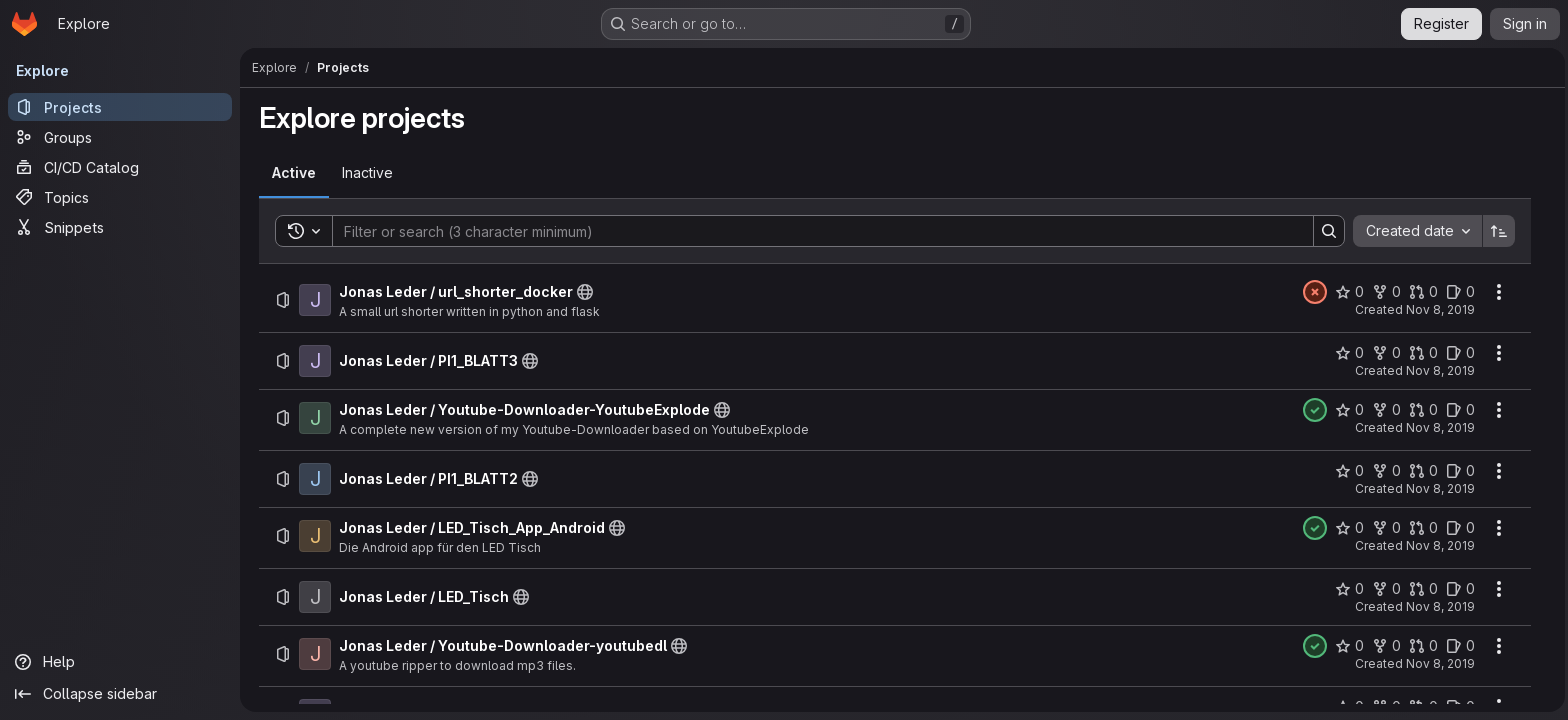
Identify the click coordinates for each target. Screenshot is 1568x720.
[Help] (120, 662)
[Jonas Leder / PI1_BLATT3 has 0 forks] (1384, 353)
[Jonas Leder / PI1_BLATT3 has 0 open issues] (1458, 353)
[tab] (292, 173)
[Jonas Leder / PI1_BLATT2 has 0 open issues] (1458, 471)
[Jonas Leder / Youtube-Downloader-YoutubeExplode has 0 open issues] (1458, 410)
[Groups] (120, 137)
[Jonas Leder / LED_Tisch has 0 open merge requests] (1421, 589)
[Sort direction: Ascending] (1497, 231)
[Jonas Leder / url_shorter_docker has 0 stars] (1347, 292)
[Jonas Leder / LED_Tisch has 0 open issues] (1458, 589)
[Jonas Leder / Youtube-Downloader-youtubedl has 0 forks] (1384, 646)
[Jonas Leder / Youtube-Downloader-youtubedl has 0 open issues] (1458, 646)
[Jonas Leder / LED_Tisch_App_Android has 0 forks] (1384, 528)
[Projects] (120, 107)
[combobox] (1415, 231)
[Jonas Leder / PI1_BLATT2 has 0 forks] (1384, 471)
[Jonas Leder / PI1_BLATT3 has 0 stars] (1347, 353)
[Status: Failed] (1313, 292)
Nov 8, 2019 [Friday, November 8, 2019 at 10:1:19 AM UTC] (1438, 309)
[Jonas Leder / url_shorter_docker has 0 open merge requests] (1421, 292)
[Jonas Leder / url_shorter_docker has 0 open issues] (1458, 292)
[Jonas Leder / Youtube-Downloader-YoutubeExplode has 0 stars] (1347, 410)
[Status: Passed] (1313, 410)
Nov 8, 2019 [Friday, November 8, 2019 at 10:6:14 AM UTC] (1438, 370)
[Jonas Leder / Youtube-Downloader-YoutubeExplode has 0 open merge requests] (1421, 410)
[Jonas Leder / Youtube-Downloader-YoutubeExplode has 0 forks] (1384, 410)
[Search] (811, 231)
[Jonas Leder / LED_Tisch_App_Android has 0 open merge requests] (1421, 528)
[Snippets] (120, 227)
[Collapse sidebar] (120, 694)
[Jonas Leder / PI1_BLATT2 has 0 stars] (1347, 471)
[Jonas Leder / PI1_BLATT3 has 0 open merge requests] (1421, 353)
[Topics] (120, 197)
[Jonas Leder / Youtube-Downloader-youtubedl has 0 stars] (1347, 646)
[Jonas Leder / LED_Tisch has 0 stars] (1347, 589)
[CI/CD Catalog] (120, 167)
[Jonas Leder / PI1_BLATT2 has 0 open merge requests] (1421, 471)
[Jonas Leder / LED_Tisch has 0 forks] (1384, 589)
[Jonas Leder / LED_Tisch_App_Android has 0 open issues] (1458, 528)
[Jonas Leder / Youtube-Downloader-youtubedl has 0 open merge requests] (1421, 646)
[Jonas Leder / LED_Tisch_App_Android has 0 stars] (1347, 528)
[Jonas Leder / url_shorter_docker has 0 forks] (1384, 292)
